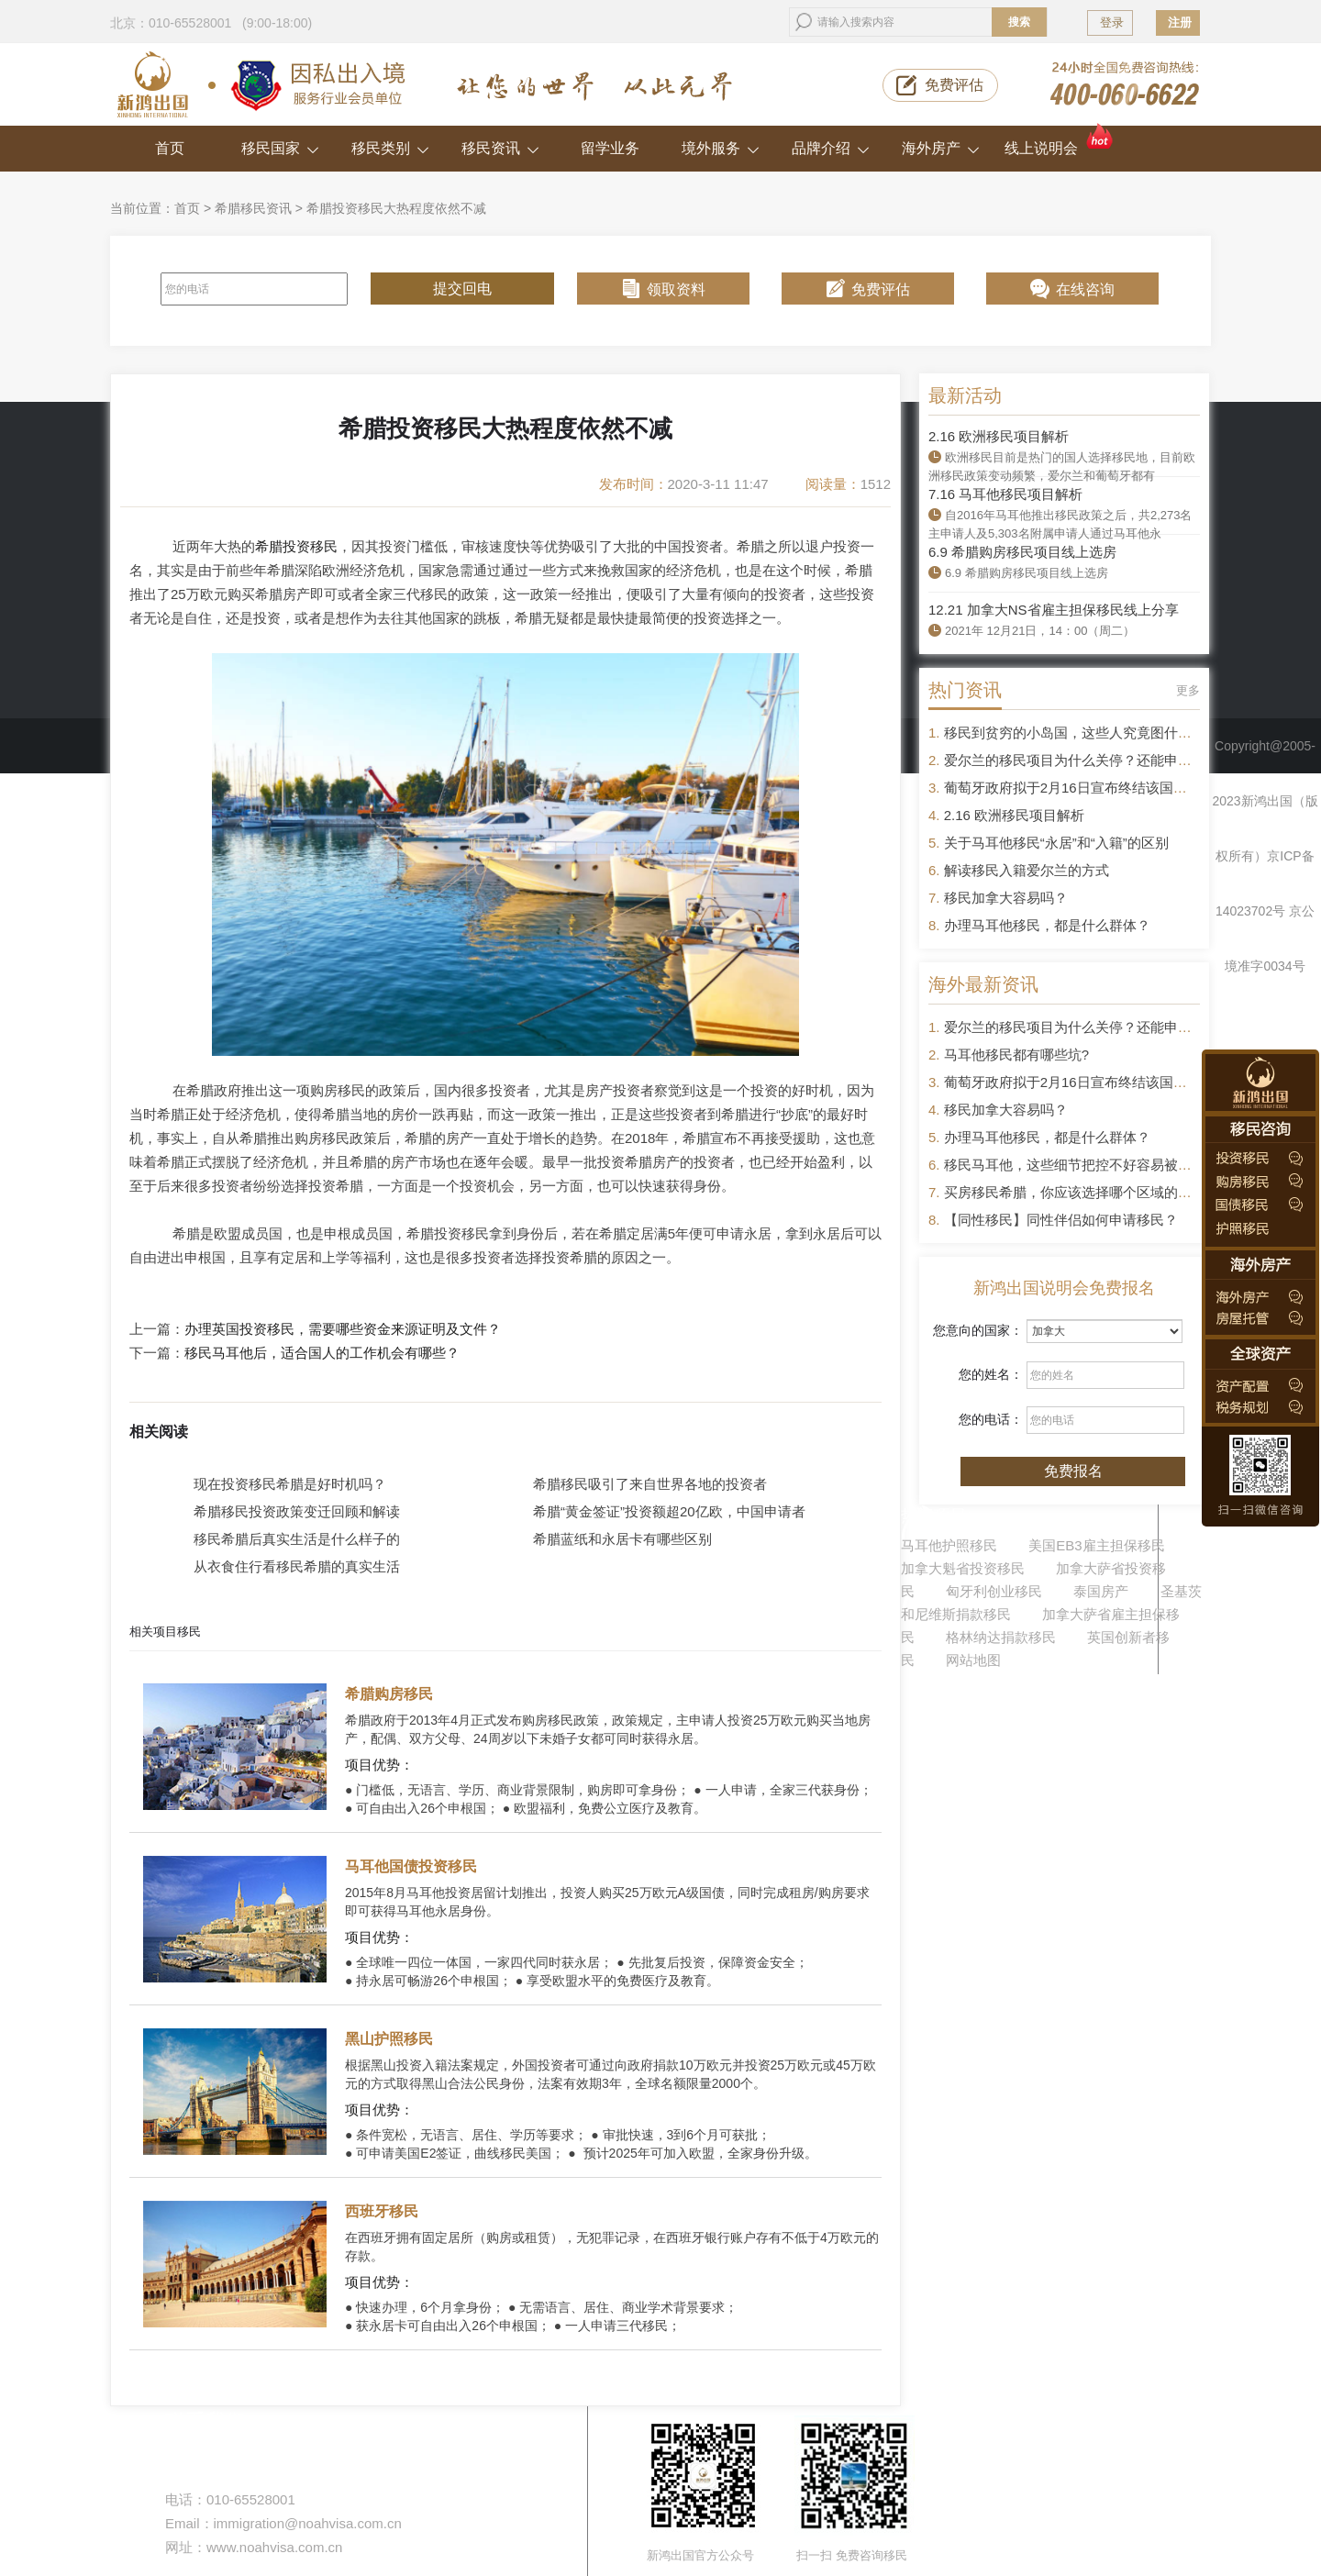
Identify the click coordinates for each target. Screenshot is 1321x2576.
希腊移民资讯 (253, 208)
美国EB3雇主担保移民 (1096, 1545)
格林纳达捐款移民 (1001, 1637)
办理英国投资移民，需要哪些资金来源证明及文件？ (342, 1329)
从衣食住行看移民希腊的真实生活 (297, 1566)
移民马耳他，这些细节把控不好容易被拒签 (1074, 1164)
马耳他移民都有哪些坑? (1016, 1054)
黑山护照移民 (389, 2039)
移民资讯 (500, 148)
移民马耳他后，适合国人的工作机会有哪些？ (322, 1353)
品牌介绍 (831, 148)
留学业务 (610, 148)
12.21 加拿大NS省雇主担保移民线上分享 (1053, 609)
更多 (1188, 690)
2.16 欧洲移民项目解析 (998, 436)
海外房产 (941, 148)
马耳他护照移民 (949, 1545)
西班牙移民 (381, 2211)
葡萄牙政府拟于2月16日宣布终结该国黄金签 (1079, 787)
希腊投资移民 (296, 546)
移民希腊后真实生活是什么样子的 (297, 1539)
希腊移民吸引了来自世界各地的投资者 (650, 1484)
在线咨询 (1085, 289)
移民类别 (390, 148)
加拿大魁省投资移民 (963, 1568)
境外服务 (721, 148)
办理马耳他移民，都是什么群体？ (1047, 925)
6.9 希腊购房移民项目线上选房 (1022, 552)
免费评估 (954, 85)
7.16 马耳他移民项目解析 (1005, 494)
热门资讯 (965, 690)
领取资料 (676, 289)
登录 (1112, 22)
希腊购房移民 (389, 1694)
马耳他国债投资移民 (411, 1866)
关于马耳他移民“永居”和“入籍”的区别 (1056, 842)
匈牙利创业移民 (994, 1591)
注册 (1180, 22)
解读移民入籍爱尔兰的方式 (1026, 870)
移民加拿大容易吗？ (1006, 897)
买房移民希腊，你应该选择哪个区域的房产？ (1081, 1192)
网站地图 (973, 1660)
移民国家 (280, 148)
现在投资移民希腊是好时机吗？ (290, 1484)
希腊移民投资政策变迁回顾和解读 (297, 1511)
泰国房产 (1100, 1591)
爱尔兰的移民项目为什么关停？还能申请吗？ (1081, 760)
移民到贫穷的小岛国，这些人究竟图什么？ (1074, 732)
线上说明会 (1060, 141)
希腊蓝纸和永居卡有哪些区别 (622, 1539)
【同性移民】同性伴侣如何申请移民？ (1061, 1219)
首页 (169, 148)
